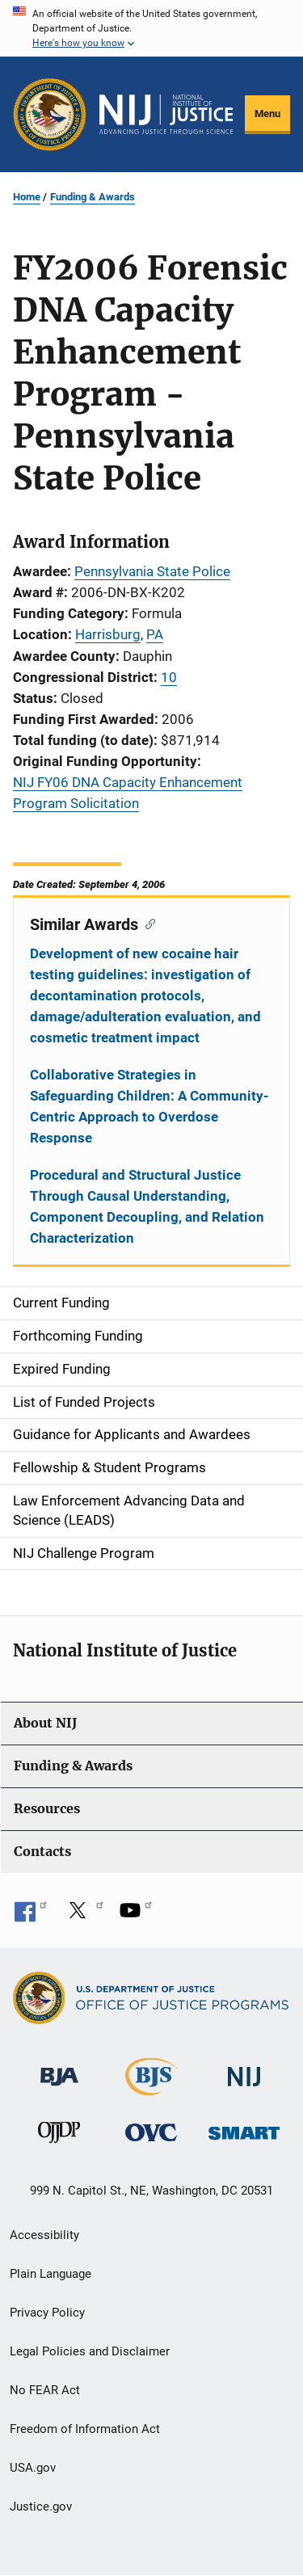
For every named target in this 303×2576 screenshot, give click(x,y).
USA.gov (33, 2467)
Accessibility (44, 2235)
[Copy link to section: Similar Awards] (146, 923)
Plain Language (50, 2274)
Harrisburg (108, 634)
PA (154, 634)
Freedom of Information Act (85, 2429)
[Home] (166, 115)
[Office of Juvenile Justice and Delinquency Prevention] (59, 2136)
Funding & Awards (92, 197)
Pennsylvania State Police (152, 571)
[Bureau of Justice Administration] (59, 2069)
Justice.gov (41, 2506)
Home (26, 197)
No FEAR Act (45, 2390)
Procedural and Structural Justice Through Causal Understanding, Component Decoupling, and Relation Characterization (147, 1206)
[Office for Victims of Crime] (151, 2132)
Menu (267, 113)
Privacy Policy (47, 2312)
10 (169, 677)
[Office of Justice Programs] (49, 114)
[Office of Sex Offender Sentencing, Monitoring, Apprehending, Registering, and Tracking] (244, 2128)
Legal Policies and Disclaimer (90, 2351)
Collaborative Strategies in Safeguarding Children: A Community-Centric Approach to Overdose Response (149, 1106)
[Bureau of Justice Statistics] (151, 2088)
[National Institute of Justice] (244, 2069)
